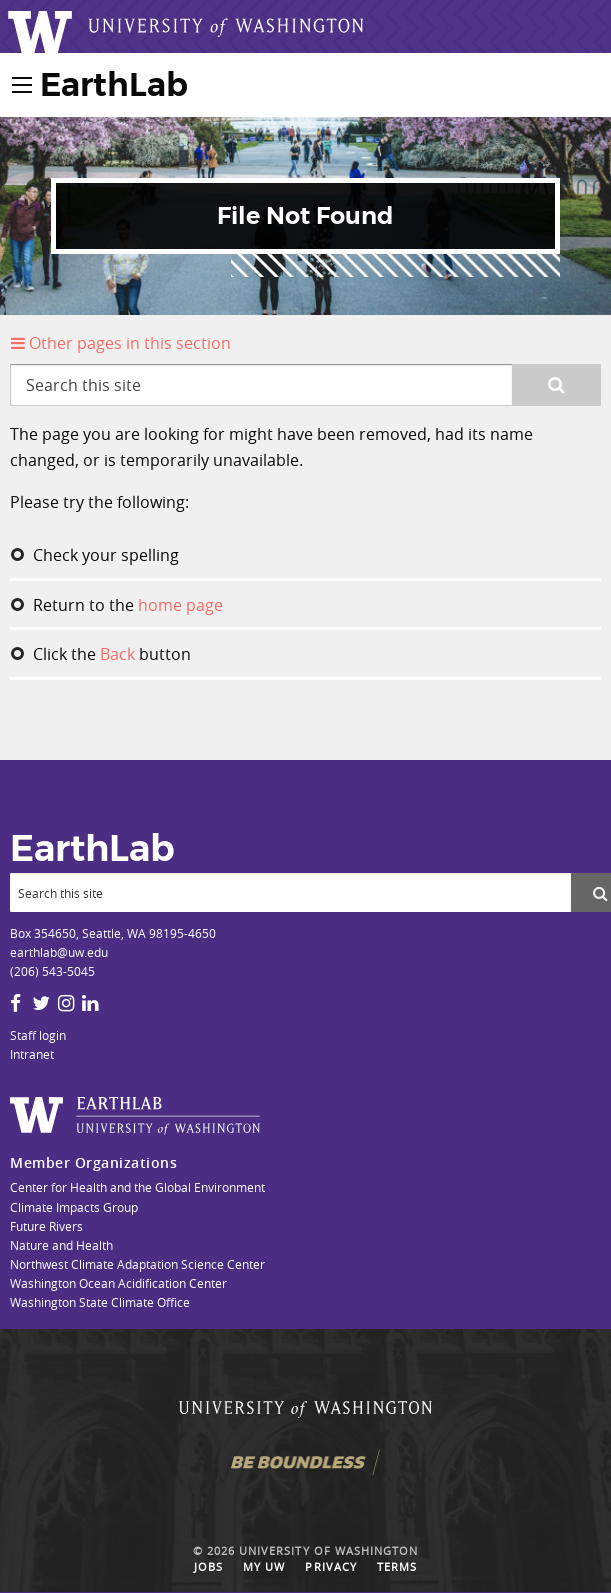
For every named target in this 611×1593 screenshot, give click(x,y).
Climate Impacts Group (74, 1207)
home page (180, 605)
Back (117, 654)
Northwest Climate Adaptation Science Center (137, 1264)
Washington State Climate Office (100, 1302)
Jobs (208, 1567)
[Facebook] (15, 1003)
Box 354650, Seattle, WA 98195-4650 (113, 933)
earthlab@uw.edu (59, 952)
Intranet (32, 1054)
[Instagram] (66, 1003)
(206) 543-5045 (52, 971)
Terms (397, 1567)
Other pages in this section (121, 343)
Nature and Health (61, 1245)
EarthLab (114, 84)
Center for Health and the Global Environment (137, 1187)
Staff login (38, 1035)
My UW (264, 1567)
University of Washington (328, 1551)
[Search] (290, 892)
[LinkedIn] (90, 1003)
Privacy (330, 1567)
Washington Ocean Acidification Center (118, 1283)
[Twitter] (41, 1003)
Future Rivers (46, 1226)
